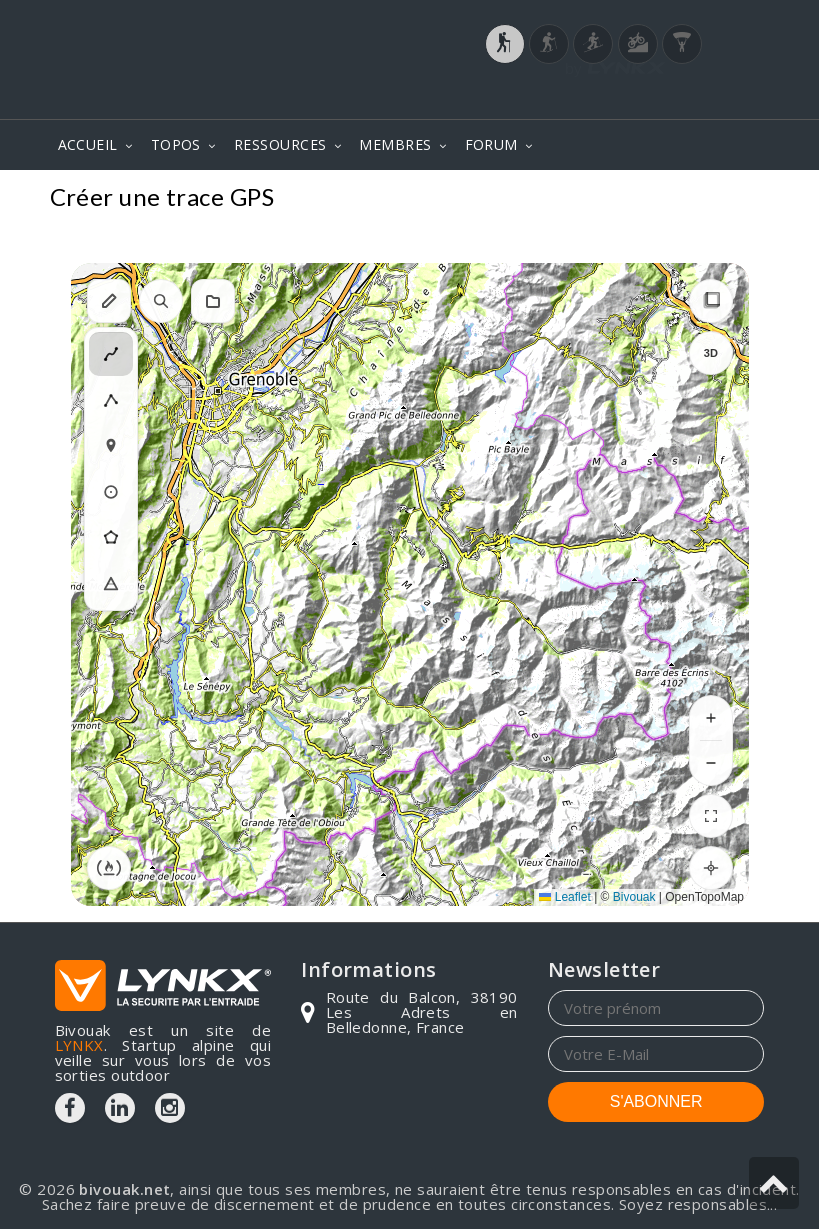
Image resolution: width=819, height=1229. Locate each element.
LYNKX (79, 1045)
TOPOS (176, 144)
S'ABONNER (656, 1101)
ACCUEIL (88, 144)
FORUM (491, 144)
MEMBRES (395, 144)
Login (665, 99)
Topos (733, 199)
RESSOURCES (280, 144)
